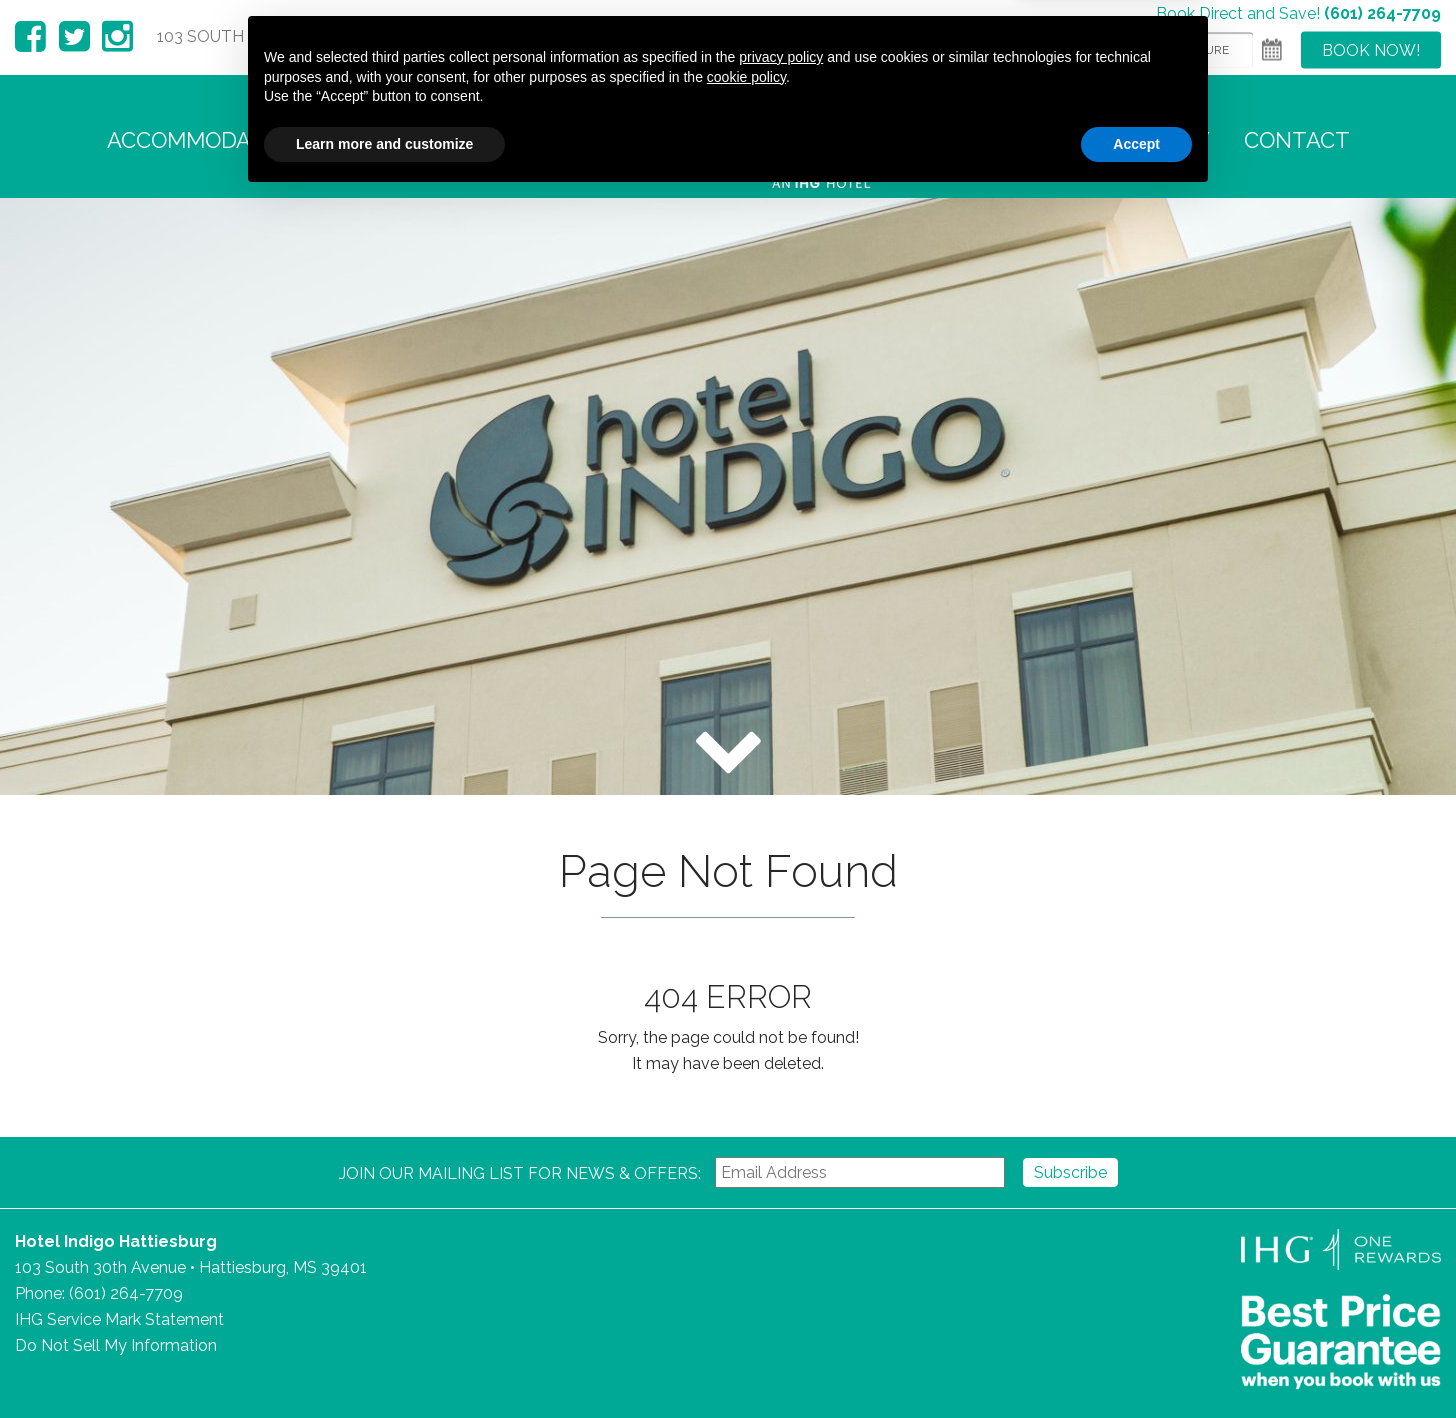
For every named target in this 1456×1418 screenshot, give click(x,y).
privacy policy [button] (781, 1277)
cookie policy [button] (746, 1296)
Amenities (407, 140)
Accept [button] (1136, 1363)
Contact (1297, 140)
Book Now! (1371, 49)
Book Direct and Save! (1298, 12)
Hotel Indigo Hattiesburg (823, 139)
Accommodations (211, 140)
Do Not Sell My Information (116, 1345)
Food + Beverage (596, 140)
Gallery (1161, 140)
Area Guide (1018, 140)
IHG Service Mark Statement (119, 1319)
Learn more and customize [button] (384, 1363)
